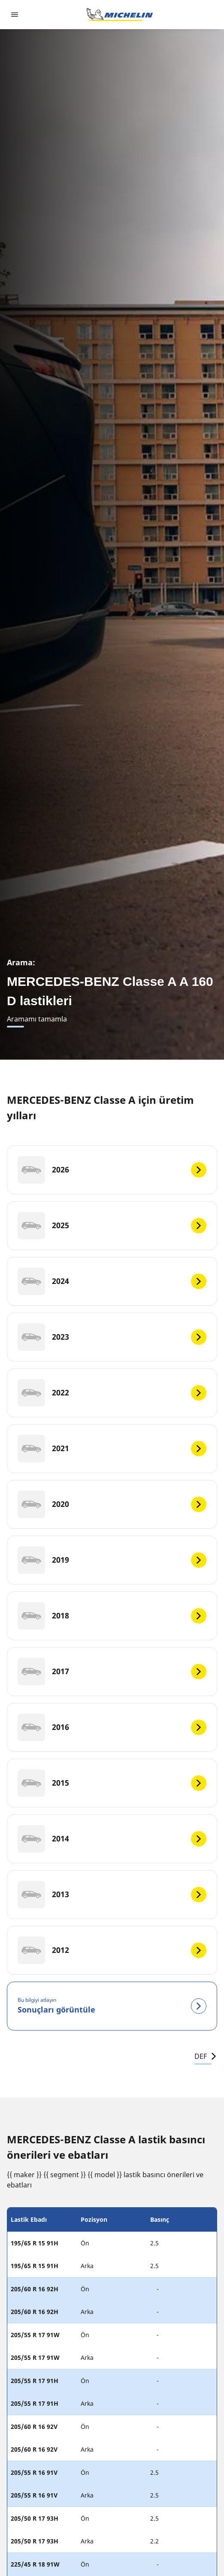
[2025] (112, 1225)
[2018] (112, 1615)
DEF (205, 2056)
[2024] (112, 1281)
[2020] (112, 1504)
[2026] (112, 1169)
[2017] (112, 1671)
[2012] (112, 1950)
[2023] (112, 1337)
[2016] (112, 1727)
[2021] (112, 1448)
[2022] (112, 1392)
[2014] (112, 1838)
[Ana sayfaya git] (119, 14)
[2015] (112, 1783)
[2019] (112, 1560)
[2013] (112, 1894)
